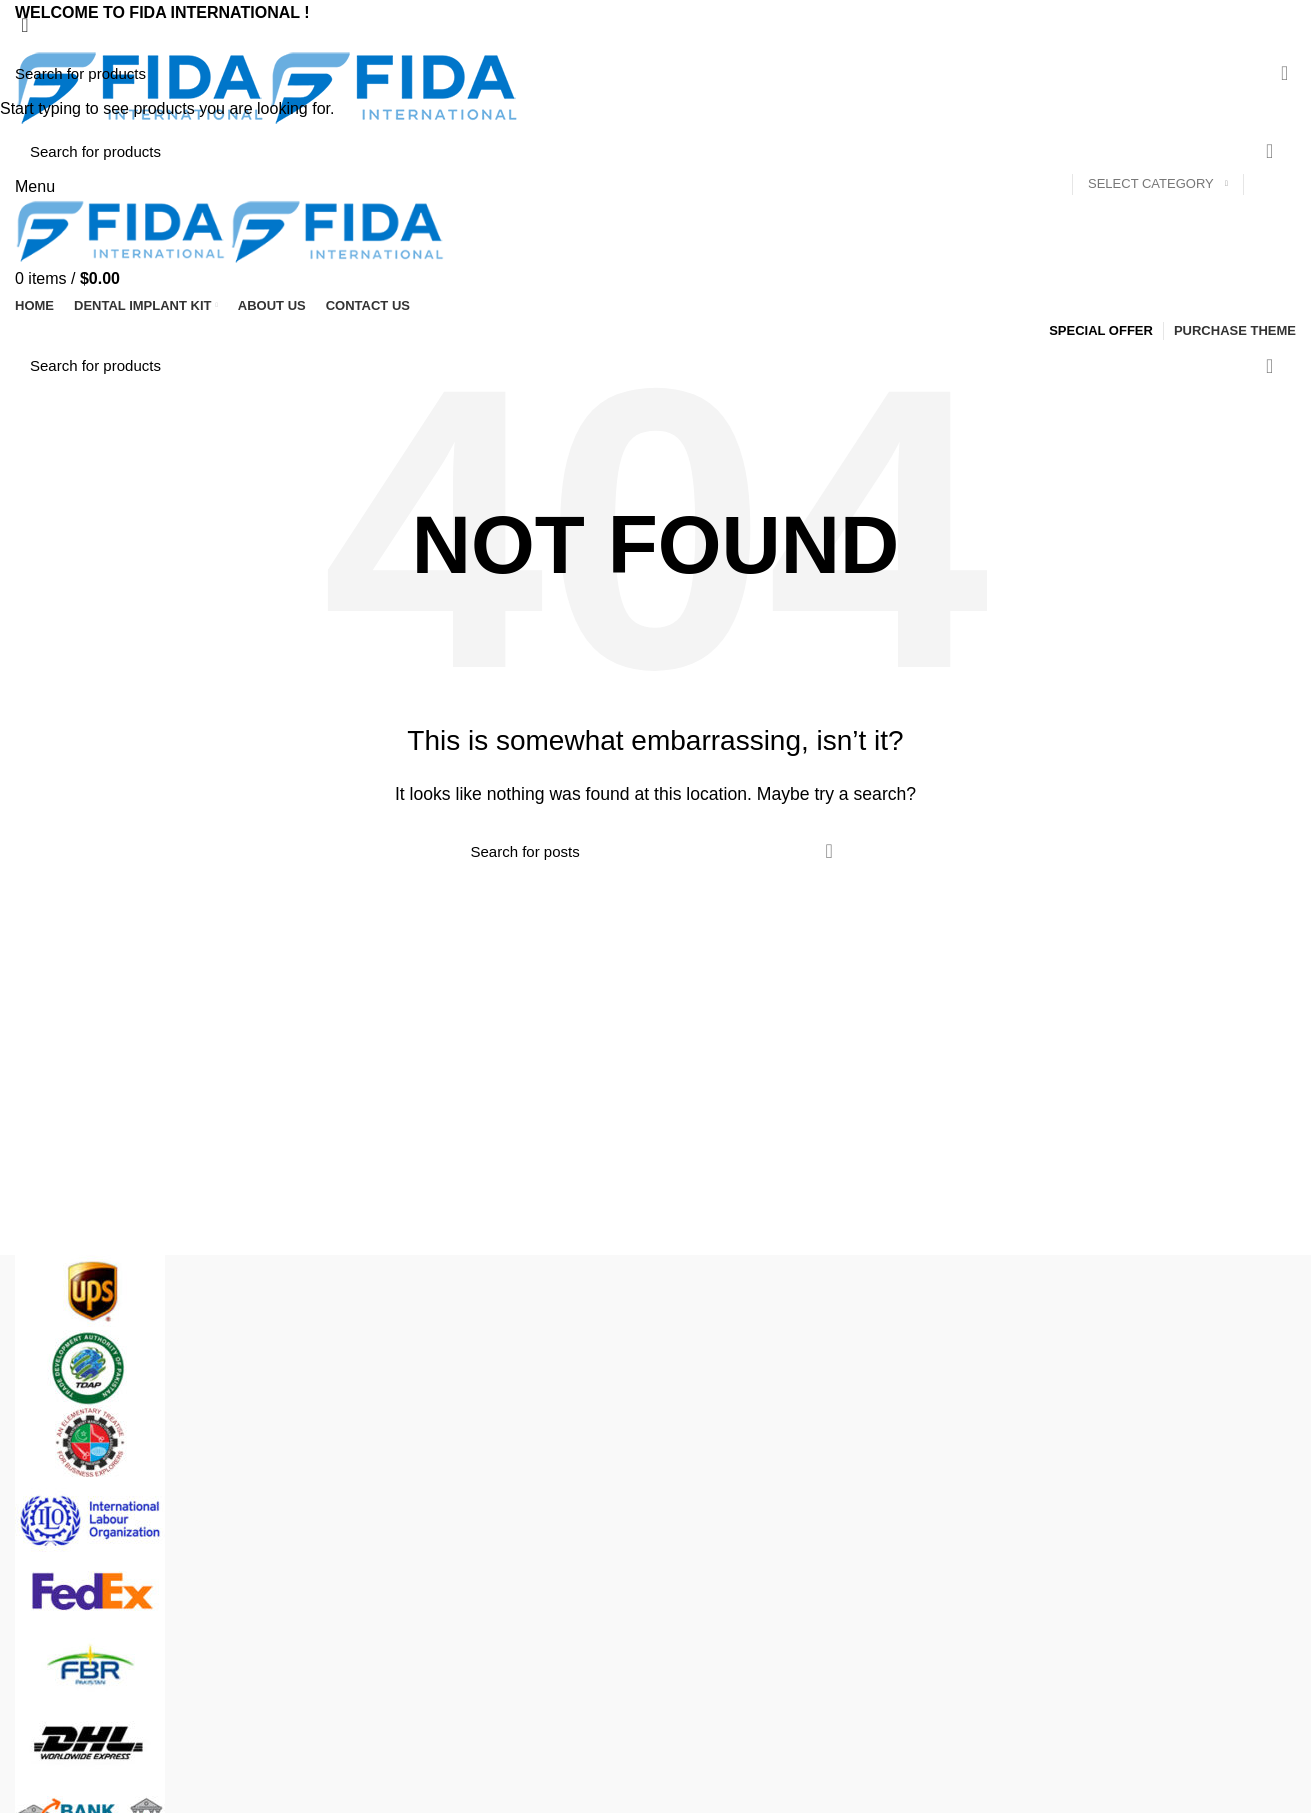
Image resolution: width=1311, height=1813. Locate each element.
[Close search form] (25, 25)
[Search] (655, 73)
